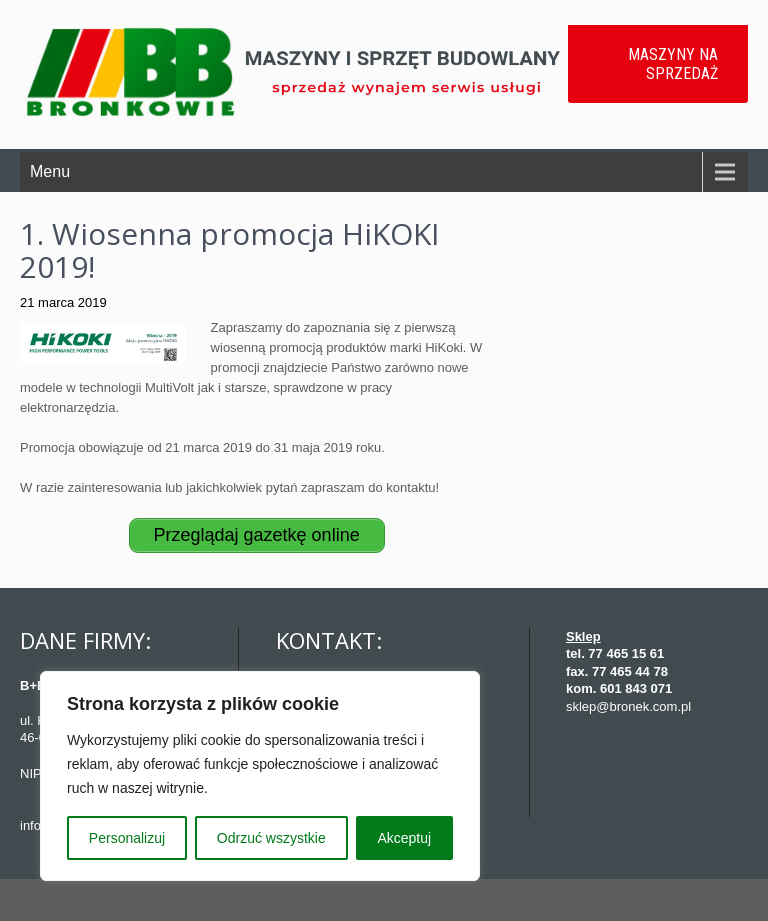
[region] (260, 776)
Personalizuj (127, 838)
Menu (50, 171)
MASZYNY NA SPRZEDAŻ (673, 64)
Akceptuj (404, 838)
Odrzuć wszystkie (271, 838)
